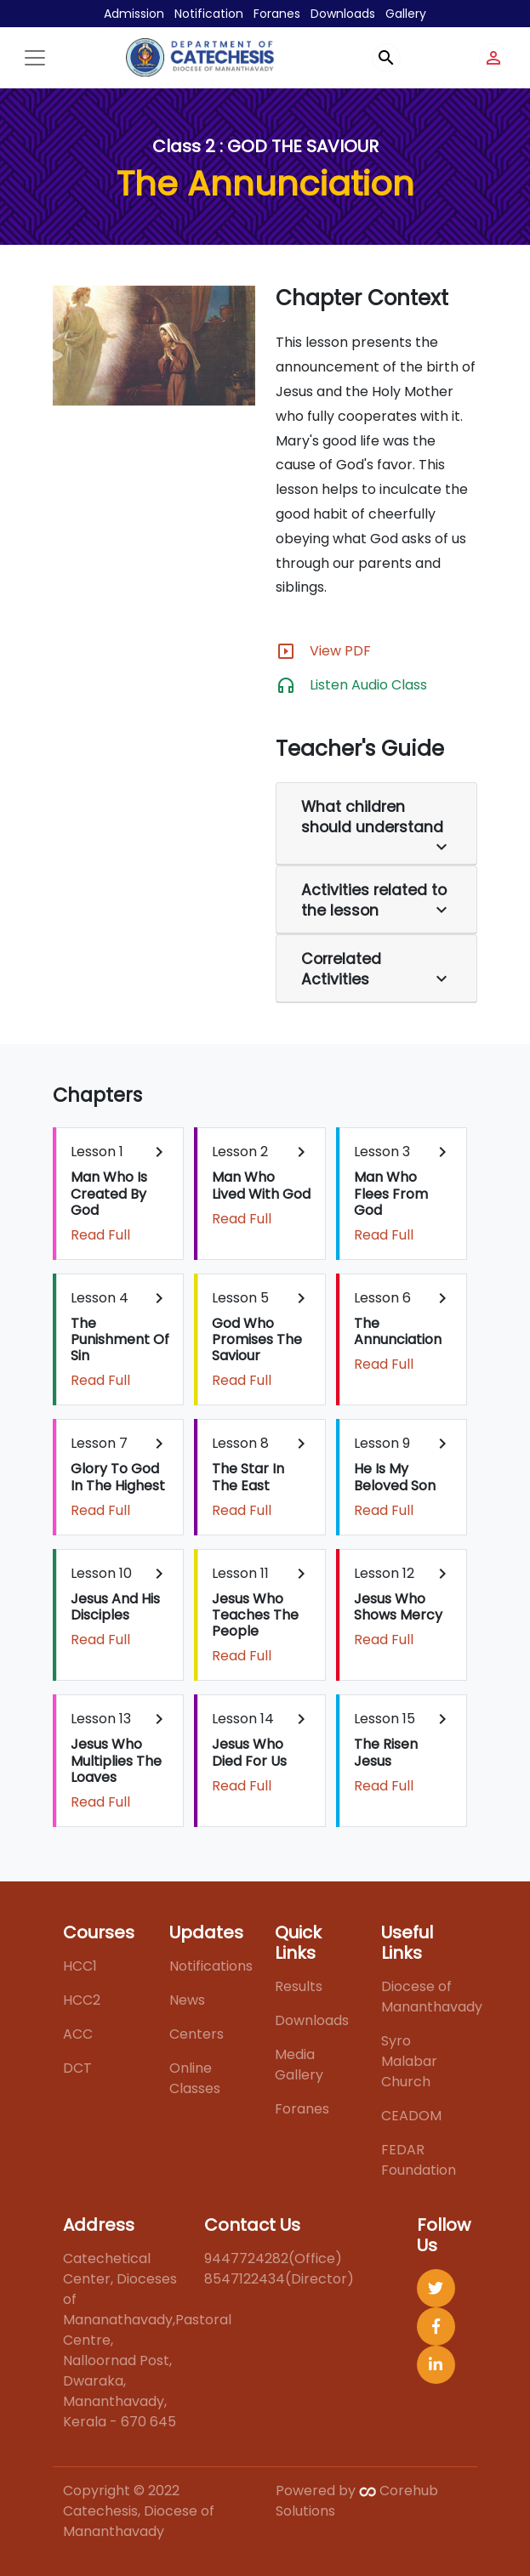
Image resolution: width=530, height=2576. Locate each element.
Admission (134, 13)
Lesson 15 (403, 1752)
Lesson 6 (403, 1331)
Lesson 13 (120, 1760)
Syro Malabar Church (409, 2061)
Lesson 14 (261, 1752)
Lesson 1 (120, 1193)
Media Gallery (299, 2065)
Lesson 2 (261, 1185)
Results (298, 1986)
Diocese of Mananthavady (431, 1997)
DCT (77, 2068)
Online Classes (194, 2078)
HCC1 (80, 1966)
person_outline (493, 58)
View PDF (340, 651)
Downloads (343, 13)
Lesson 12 (403, 1606)
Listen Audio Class (368, 685)
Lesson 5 (261, 1339)
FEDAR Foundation (418, 2160)
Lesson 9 (403, 1476)
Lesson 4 (120, 1339)
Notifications (211, 1966)
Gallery (405, 13)
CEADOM (411, 2115)
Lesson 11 (261, 1614)
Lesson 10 (120, 1606)
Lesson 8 (261, 1476)
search (386, 58)
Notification (208, 13)
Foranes (277, 13)
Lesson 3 (403, 1193)
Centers (196, 2034)
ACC (78, 2034)
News (187, 2000)
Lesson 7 (120, 1476)
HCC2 (81, 2000)
